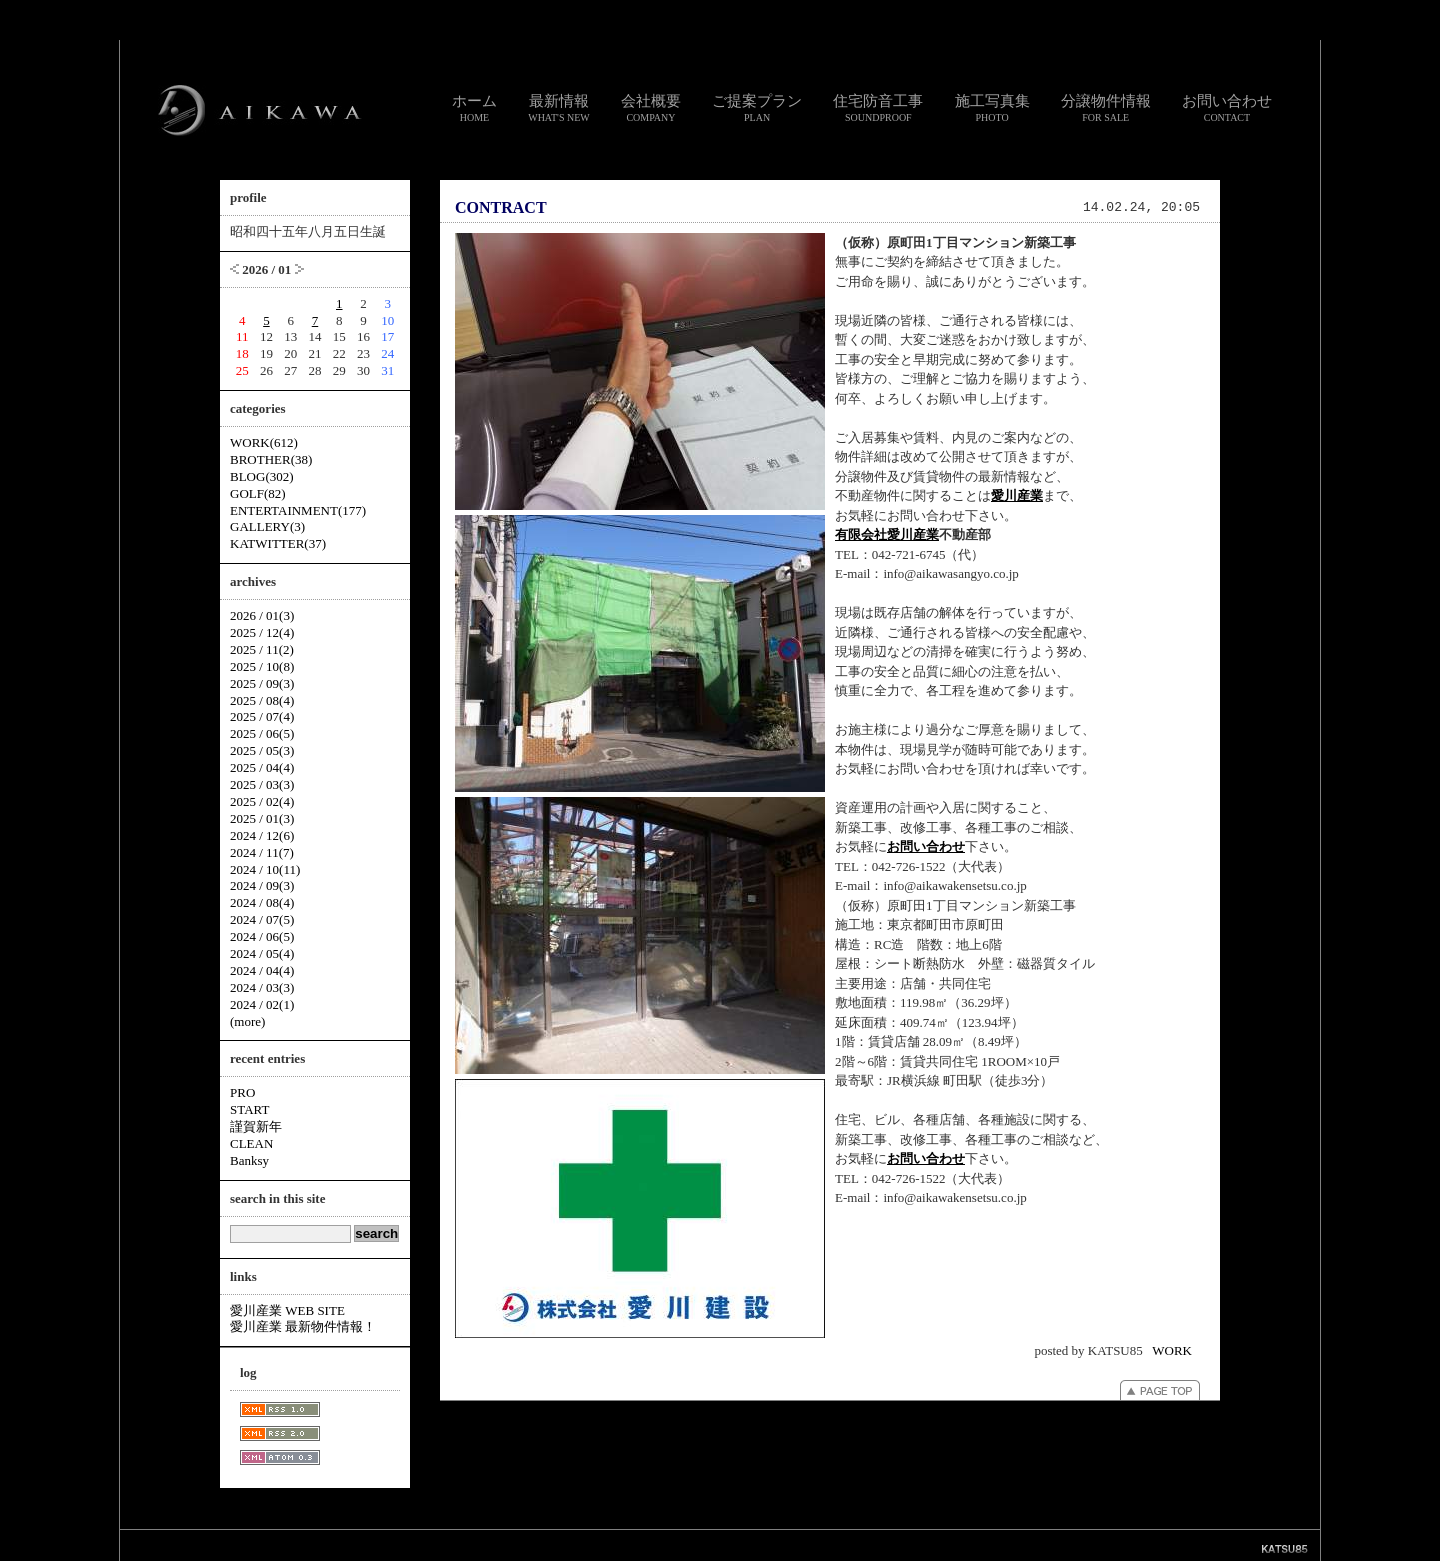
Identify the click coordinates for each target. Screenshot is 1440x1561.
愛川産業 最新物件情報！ (303, 1326)
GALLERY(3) (267, 526)
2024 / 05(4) (262, 953)
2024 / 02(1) (262, 1004)
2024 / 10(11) (265, 869)
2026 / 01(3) (262, 615)
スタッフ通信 (498, 1544)
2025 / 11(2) (262, 649)
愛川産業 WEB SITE (287, 1310)
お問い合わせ (1227, 108)
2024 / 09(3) (262, 885)
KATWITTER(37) (278, 543)
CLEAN (251, 1143)
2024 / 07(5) (262, 919)
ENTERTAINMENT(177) (298, 510)
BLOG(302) (262, 476)
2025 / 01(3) (262, 818)
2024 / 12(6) (262, 835)
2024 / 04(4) (262, 970)
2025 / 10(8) (262, 666)
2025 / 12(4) (262, 632)
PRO (242, 1092)
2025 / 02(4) (262, 801)
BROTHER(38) (271, 459)
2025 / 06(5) (262, 733)
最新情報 (559, 108)
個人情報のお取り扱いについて (728, 1544)
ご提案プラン (757, 108)
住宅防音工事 (878, 108)
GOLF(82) (258, 493)
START (249, 1109)
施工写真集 (992, 108)
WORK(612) (264, 442)
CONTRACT (501, 207)
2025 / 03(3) (262, 784)
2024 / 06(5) (262, 936)
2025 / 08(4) (262, 700)
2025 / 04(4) (262, 767)
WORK (1172, 1350)
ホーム (474, 108)
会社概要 (651, 108)
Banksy (249, 1160)
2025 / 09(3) (262, 683)
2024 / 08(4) (262, 902)
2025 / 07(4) (262, 716)
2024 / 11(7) (262, 852)
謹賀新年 (256, 1126)
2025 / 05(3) (262, 750)
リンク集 (628, 1544)
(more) (247, 1021)
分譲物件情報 (1106, 108)
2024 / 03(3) (262, 987)
